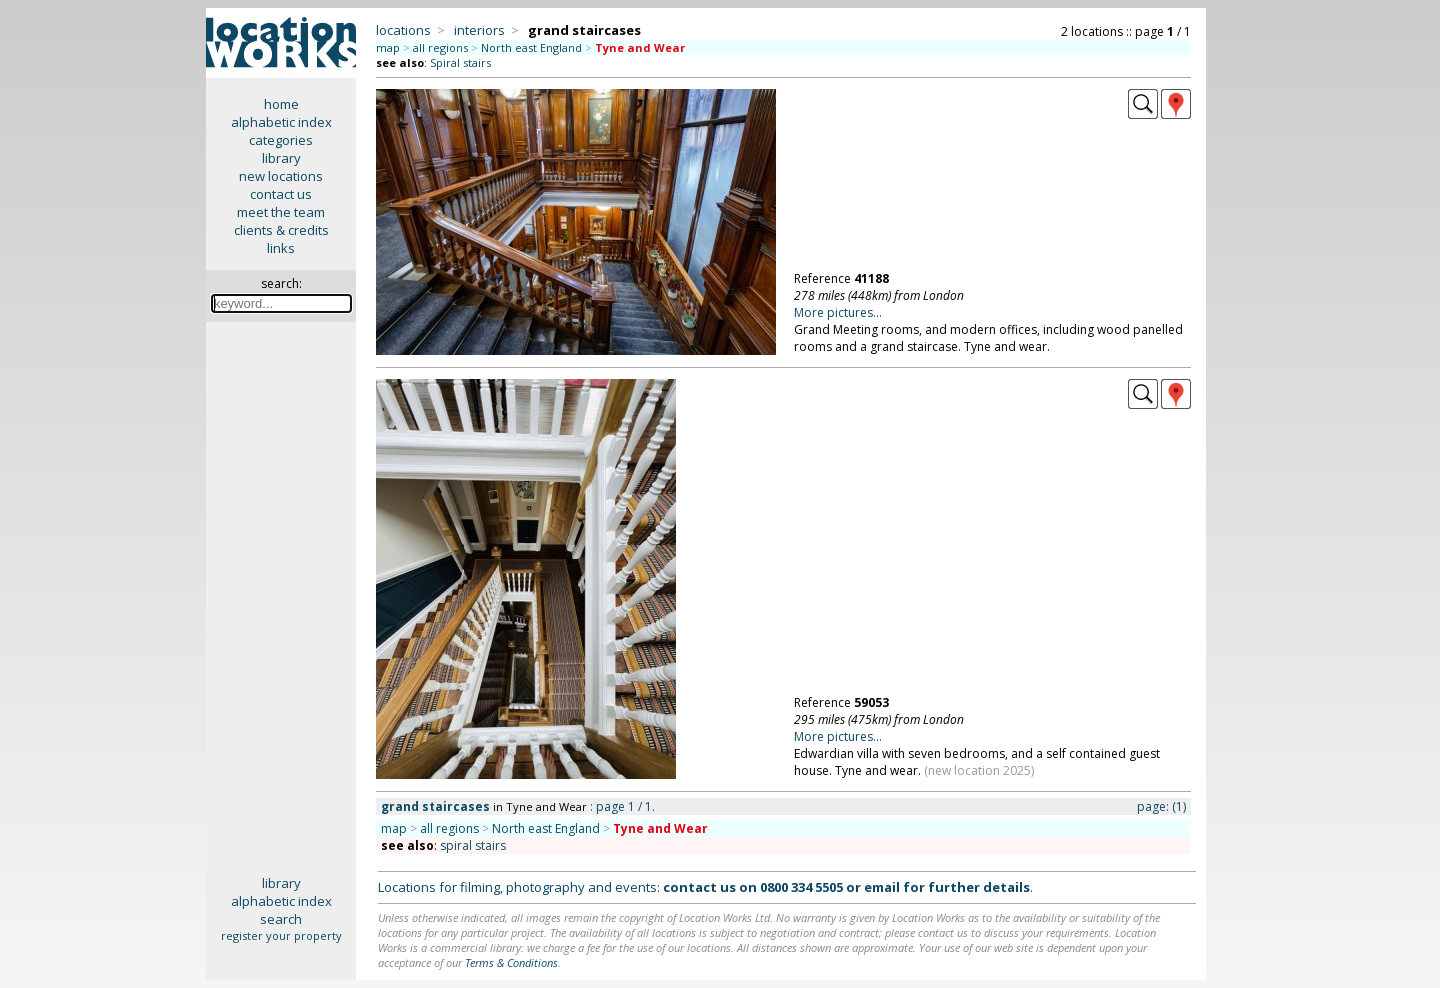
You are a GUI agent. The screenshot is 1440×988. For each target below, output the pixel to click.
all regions (440, 47)
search (281, 919)
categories (281, 140)
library (281, 158)
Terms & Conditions (511, 962)
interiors (479, 30)
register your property (281, 935)
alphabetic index (281, 122)
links (281, 248)
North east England (531, 47)
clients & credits (281, 230)
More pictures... (838, 312)
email (882, 887)
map (388, 47)
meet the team (281, 212)
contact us (281, 194)
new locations (281, 176)
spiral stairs (473, 845)
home (281, 104)
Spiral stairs (460, 62)
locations (403, 30)
